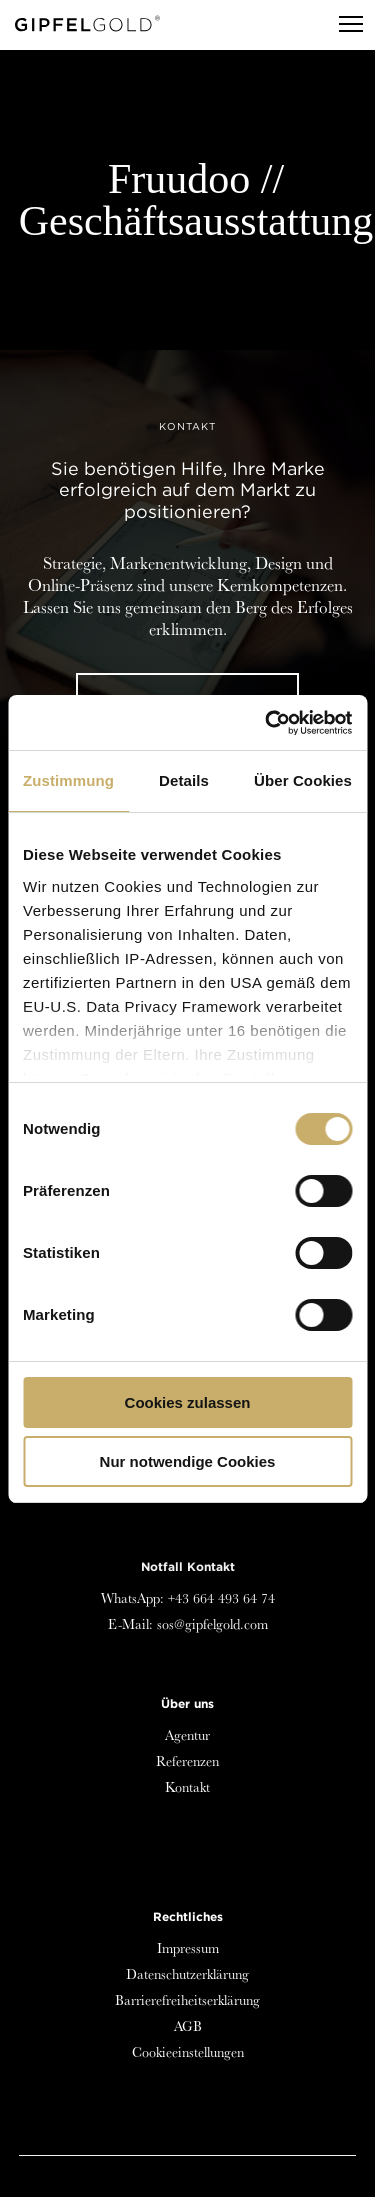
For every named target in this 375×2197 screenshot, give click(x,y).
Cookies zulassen (188, 1402)
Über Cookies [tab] (303, 780)
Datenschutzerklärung (187, 1974)
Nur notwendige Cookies (188, 1461)
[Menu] (342, 25)
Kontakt (187, 1787)
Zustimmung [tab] (68, 780)
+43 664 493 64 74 (221, 1598)
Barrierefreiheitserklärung (187, 2000)
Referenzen (187, 1761)
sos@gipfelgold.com (212, 1624)
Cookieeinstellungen (188, 2052)
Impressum (188, 1948)
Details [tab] (184, 780)
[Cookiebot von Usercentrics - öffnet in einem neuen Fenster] (267, 723)
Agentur (187, 1735)
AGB (188, 2026)
